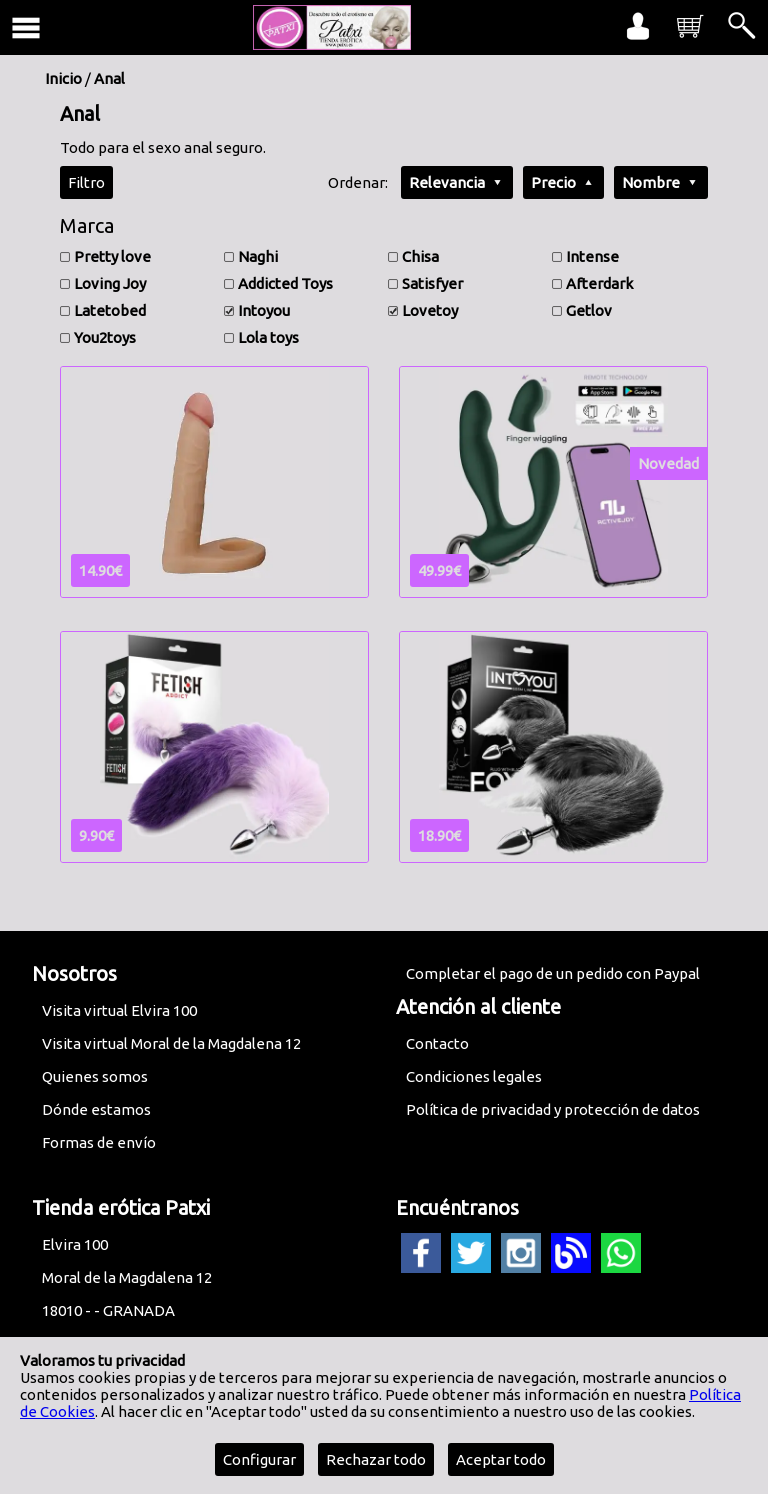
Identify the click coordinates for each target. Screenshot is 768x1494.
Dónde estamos (96, 1109)
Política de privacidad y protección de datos (553, 1109)
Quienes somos (95, 1076)
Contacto (437, 1043)
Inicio (63, 78)
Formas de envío (99, 1142)
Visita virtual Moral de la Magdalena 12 (171, 1043)
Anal (109, 78)
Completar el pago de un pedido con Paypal (553, 973)
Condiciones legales (474, 1076)
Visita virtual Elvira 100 (119, 1010)
